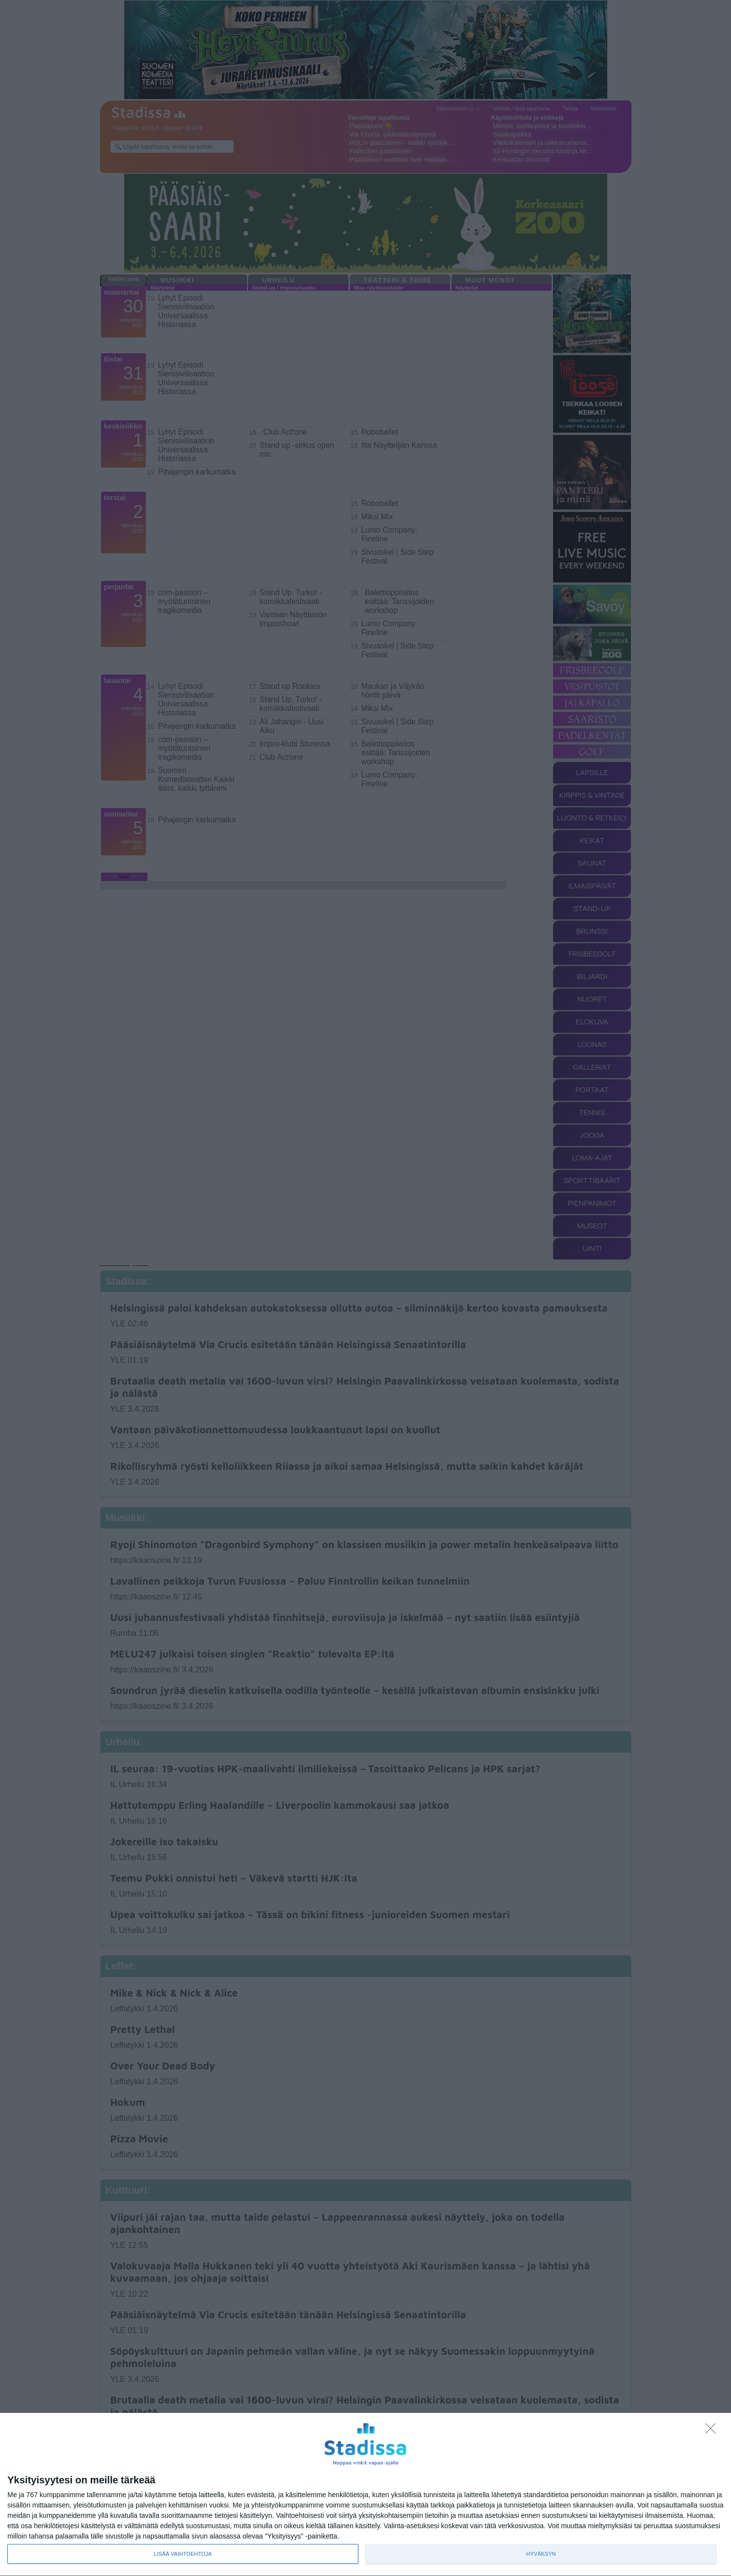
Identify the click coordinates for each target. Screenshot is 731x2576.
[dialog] (365, 2494)
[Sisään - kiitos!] (713, 2431)
